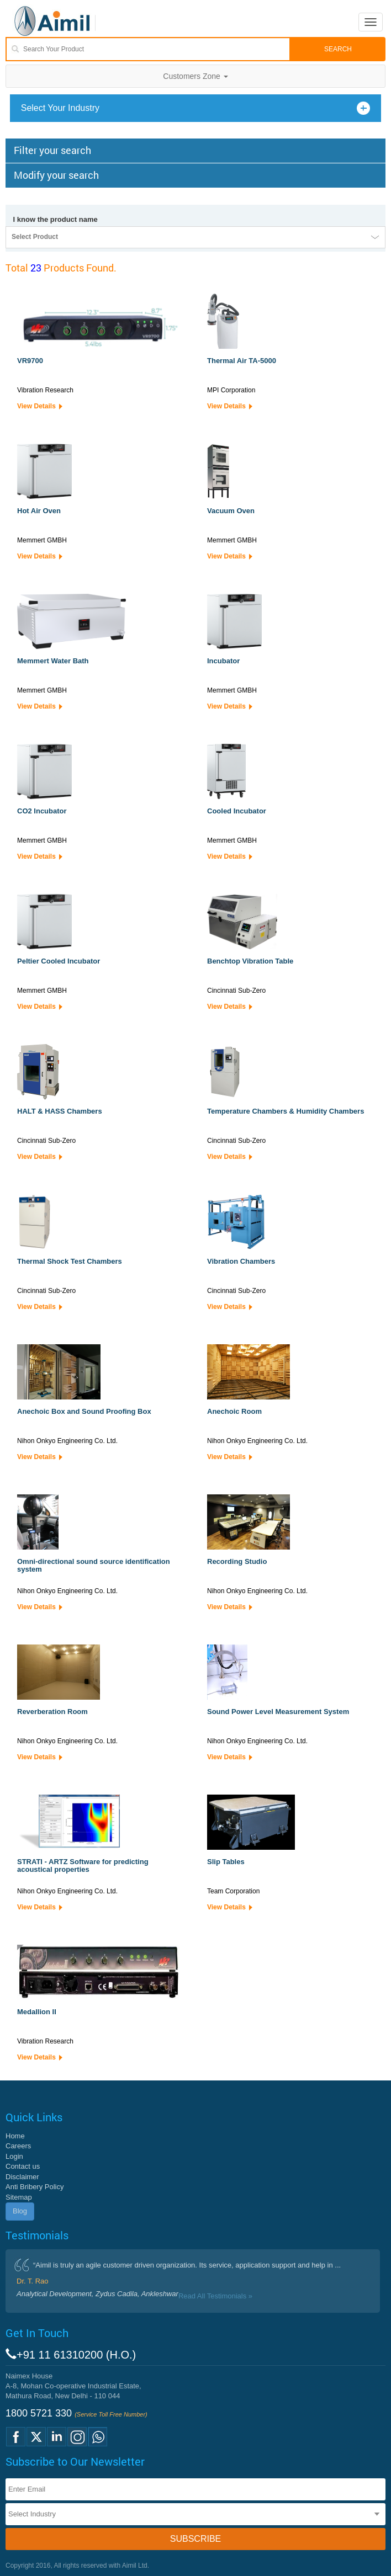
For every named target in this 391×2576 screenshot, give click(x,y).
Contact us (23, 2166)
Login (14, 2156)
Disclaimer (22, 2177)
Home (15, 2136)
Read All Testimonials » (215, 2296)
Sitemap (19, 2197)
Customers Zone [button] (195, 76)
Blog (20, 2211)
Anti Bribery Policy (35, 2187)
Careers (18, 2146)
